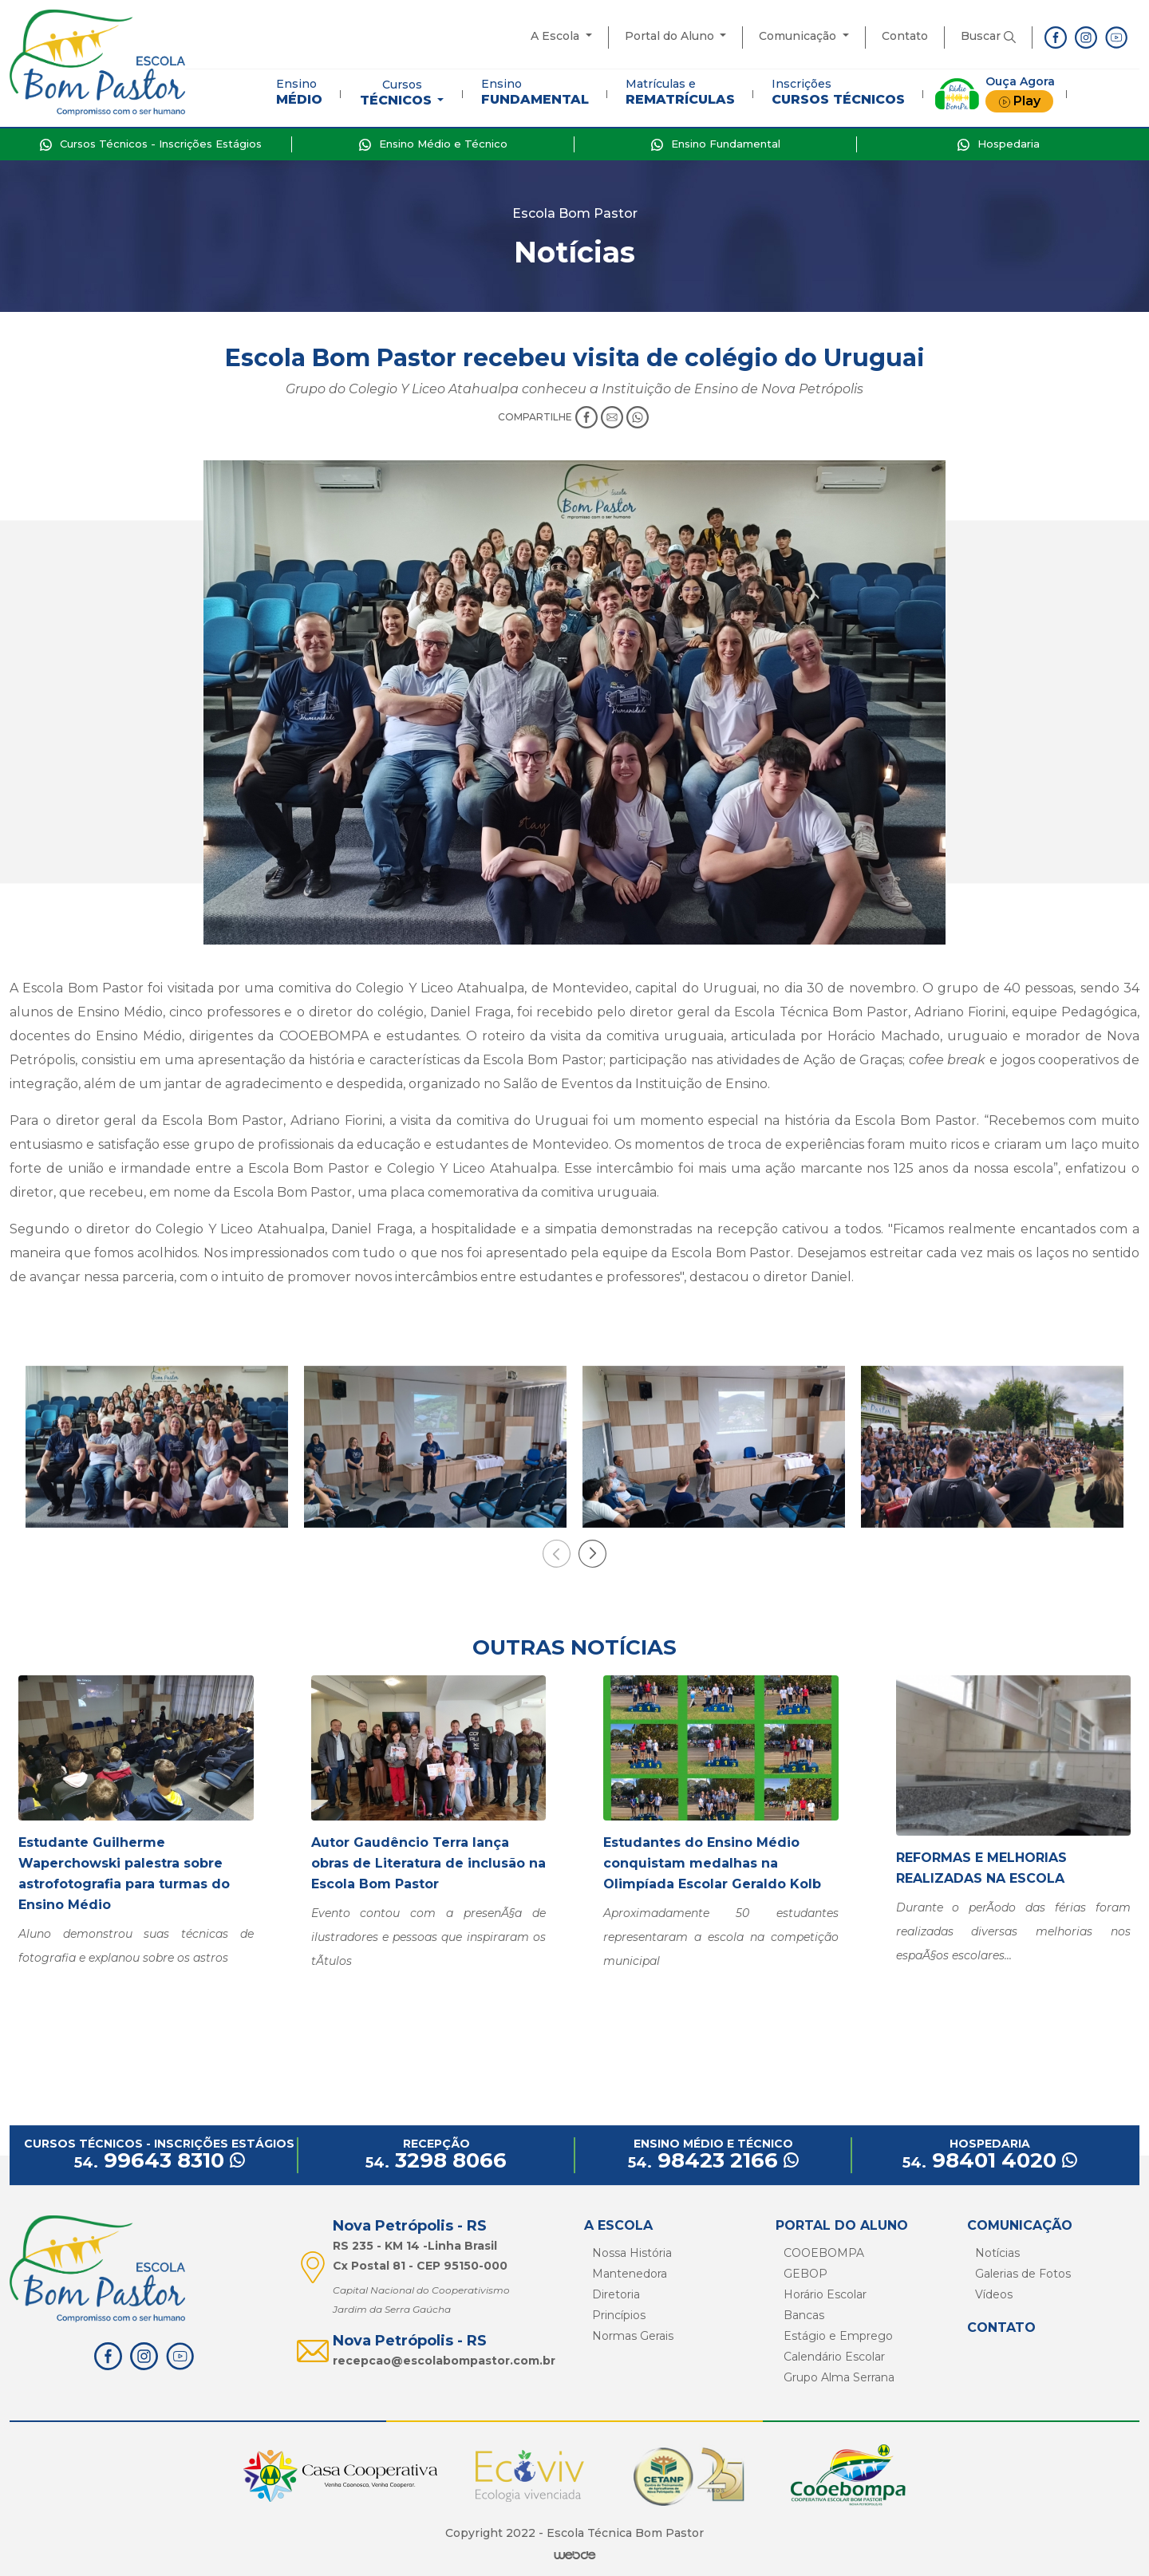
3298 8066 (436, 2160)
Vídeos (994, 2294)
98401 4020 (989, 2160)
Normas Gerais (632, 2336)
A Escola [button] (556, 36)
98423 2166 (713, 2160)
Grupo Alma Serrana (839, 2377)
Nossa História (632, 2253)
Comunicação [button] (799, 36)
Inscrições (838, 92)
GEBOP (805, 2273)
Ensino (299, 92)
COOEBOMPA (824, 2253)
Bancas (804, 2315)
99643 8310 (159, 2160)
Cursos (397, 92)
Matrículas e (680, 92)
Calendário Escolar (834, 2356)
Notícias (997, 2253)
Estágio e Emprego (838, 2336)
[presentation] (557, 1554)
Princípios (619, 2315)
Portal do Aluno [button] (671, 36)
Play (1019, 100)
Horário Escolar (825, 2294)
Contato (905, 36)
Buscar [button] (988, 36)
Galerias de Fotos (1023, 2273)
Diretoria (616, 2294)
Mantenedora (629, 2273)
